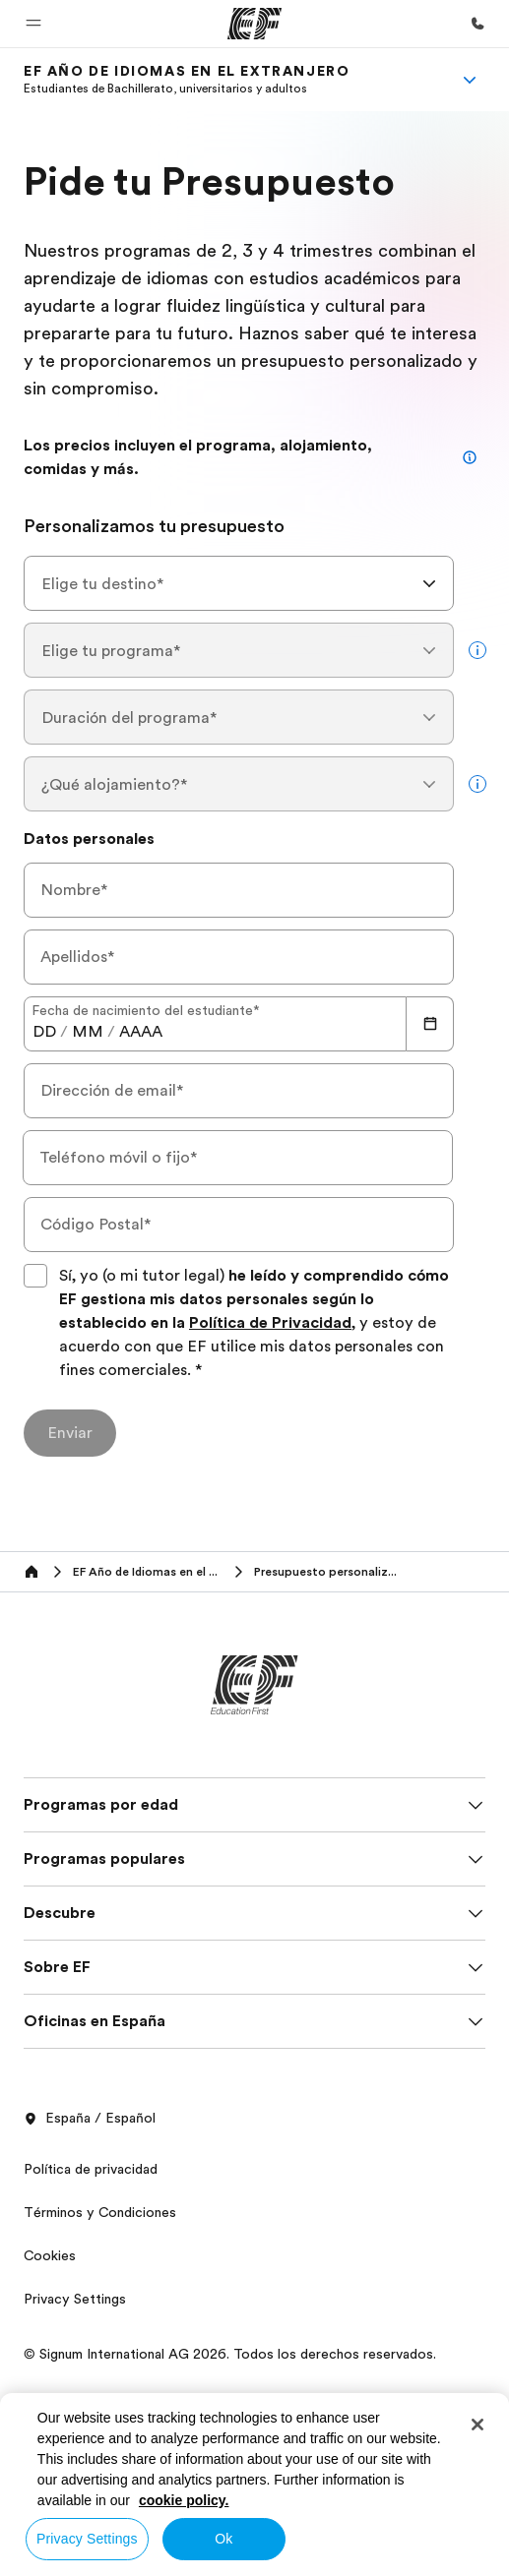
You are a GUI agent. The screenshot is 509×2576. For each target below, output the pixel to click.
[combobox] (239, 583)
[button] (33, 23)
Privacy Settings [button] (75, 2298)
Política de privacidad (91, 2169)
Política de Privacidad (270, 1323)
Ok (223, 2538)
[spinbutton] (44, 1032)
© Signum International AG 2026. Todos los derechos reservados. (230, 2354)
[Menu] (469, 79)
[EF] (254, 23)
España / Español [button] (90, 2118)
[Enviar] (70, 1433)
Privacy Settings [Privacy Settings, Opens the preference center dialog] (87, 2538)
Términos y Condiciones (100, 2212)
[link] (187, 79)
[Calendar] (430, 1023)
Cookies (50, 2255)
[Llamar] (477, 23)
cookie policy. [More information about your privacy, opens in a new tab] (184, 2500)
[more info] (477, 650)
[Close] (477, 2424)
